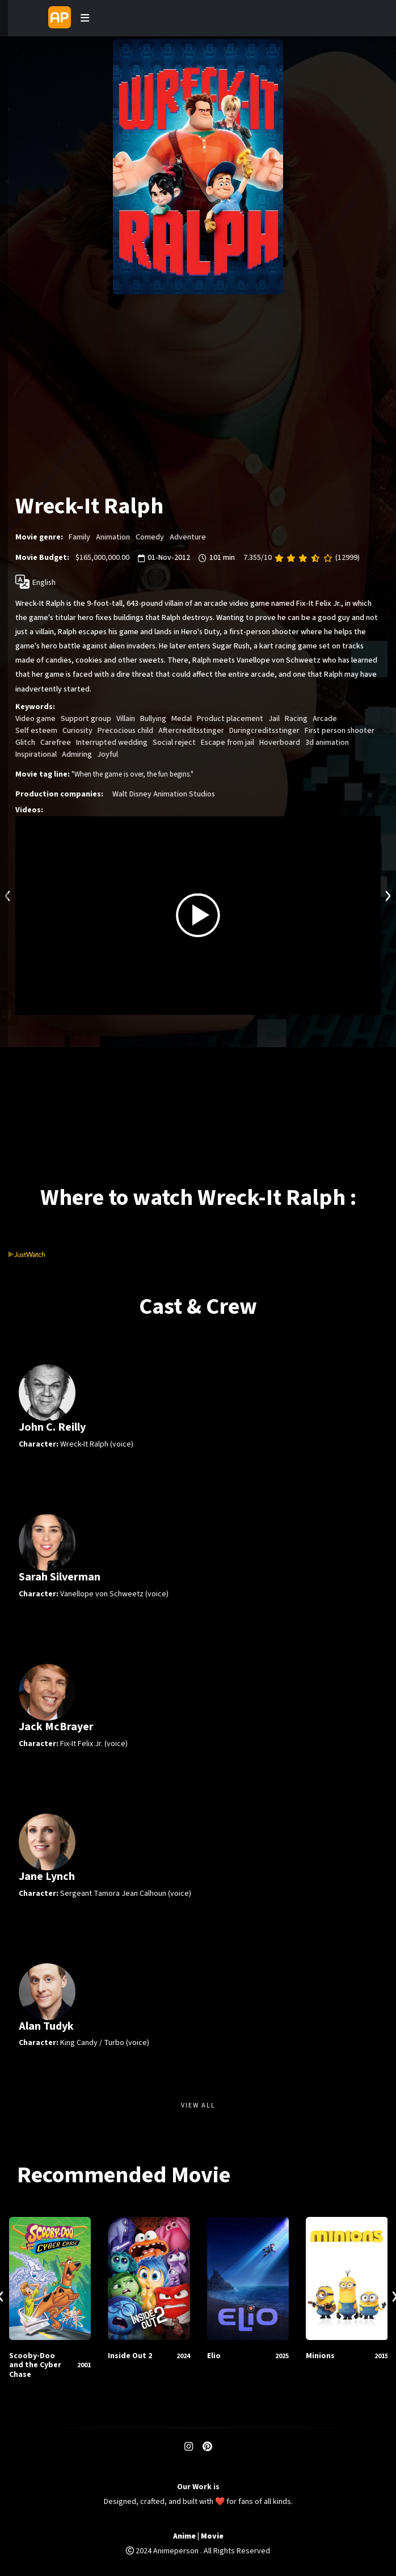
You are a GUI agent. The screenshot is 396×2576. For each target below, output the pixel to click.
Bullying (153, 718)
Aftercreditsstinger (191, 730)
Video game (35, 718)
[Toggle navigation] (85, 18)
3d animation (327, 742)
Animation (113, 537)
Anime (184, 2536)
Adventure (188, 537)
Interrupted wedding (112, 742)
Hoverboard (279, 742)
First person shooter (339, 730)
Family (79, 537)
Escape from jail (227, 742)
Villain (125, 718)
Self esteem (36, 730)
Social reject (174, 742)
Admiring (77, 754)
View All (198, 2105)
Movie (212, 2536)
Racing (296, 718)
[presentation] (8, 894)
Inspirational (36, 754)
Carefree (55, 742)
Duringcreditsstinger (264, 730)
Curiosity (77, 730)
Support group (86, 718)
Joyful (107, 754)
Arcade (325, 718)
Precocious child (125, 730)
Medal (181, 718)
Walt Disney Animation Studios (163, 794)
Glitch (25, 742)
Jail (274, 718)
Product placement (230, 718)
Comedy (150, 537)
